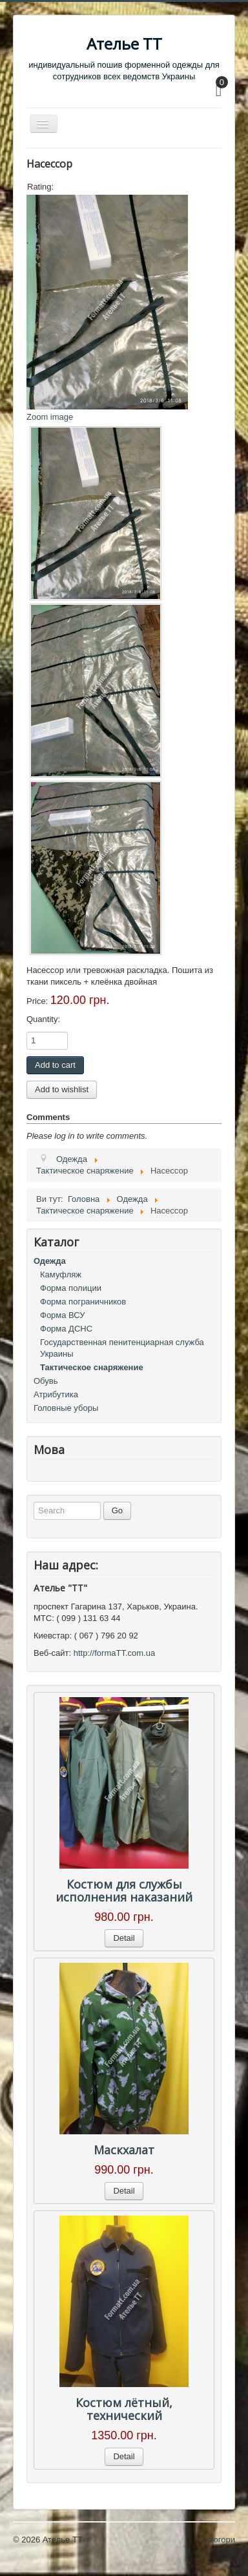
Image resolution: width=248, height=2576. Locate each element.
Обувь (45, 1381)
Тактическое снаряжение (91, 1367)
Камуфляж (60, 1274)
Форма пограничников (83, 1301)
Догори (221, 2539)
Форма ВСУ (62, 1315)
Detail (123, 1938)
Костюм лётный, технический (124, 2409)
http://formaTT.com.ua (114, 1653)
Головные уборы (66, 1408)
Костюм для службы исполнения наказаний (124, 1890)
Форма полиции (70, 1288)
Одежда (50, 1261)
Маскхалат (124, 2150)
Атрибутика (56, 1394)
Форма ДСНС (66, 1328)
